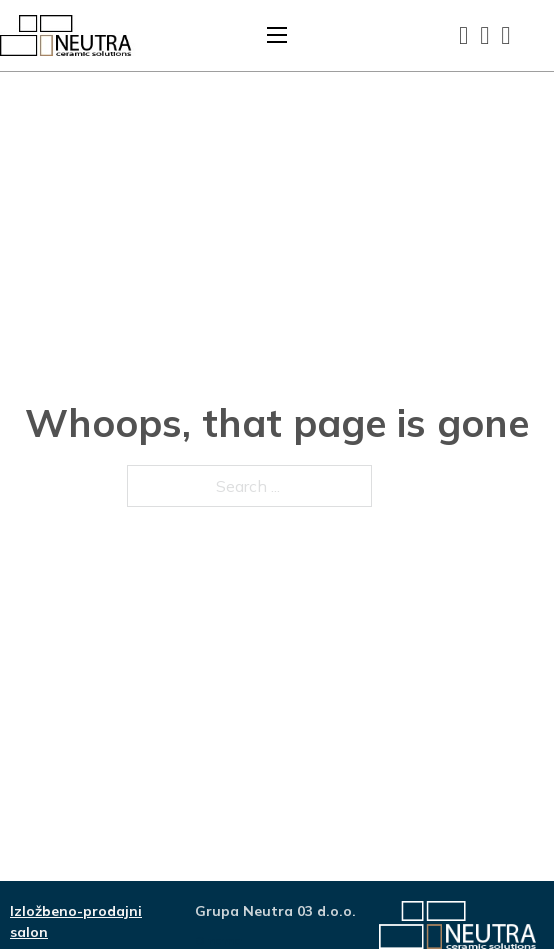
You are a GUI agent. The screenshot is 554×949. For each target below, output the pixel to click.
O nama (218, 940)
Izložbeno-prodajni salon (76, 921)
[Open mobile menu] (277, 35)
